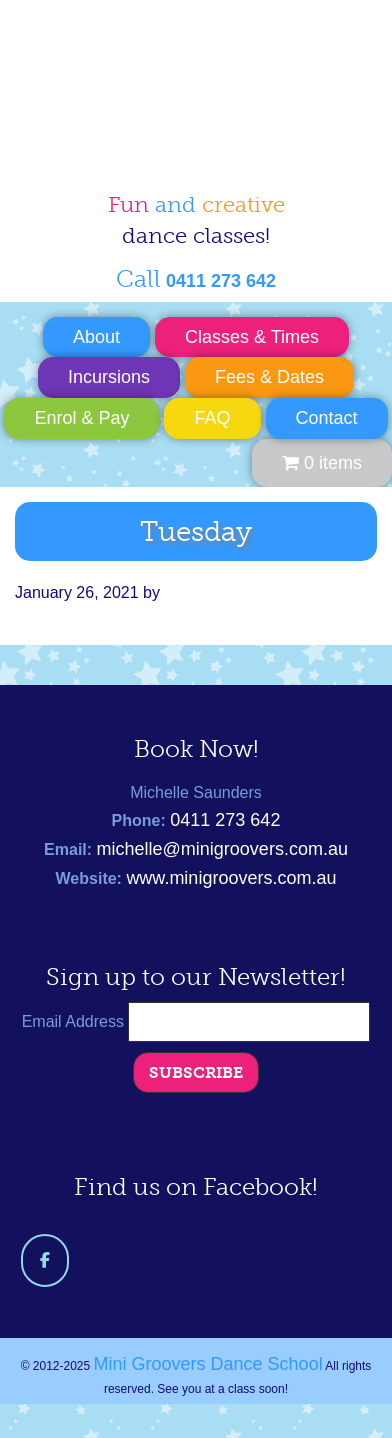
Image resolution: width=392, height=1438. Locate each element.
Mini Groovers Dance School (180, 84)
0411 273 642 (225, 820)
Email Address (75, 1021)
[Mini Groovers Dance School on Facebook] (45, 1260)
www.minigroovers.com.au (231, 878)
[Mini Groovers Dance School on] (99, 1260)
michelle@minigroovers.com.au (222, 849)
